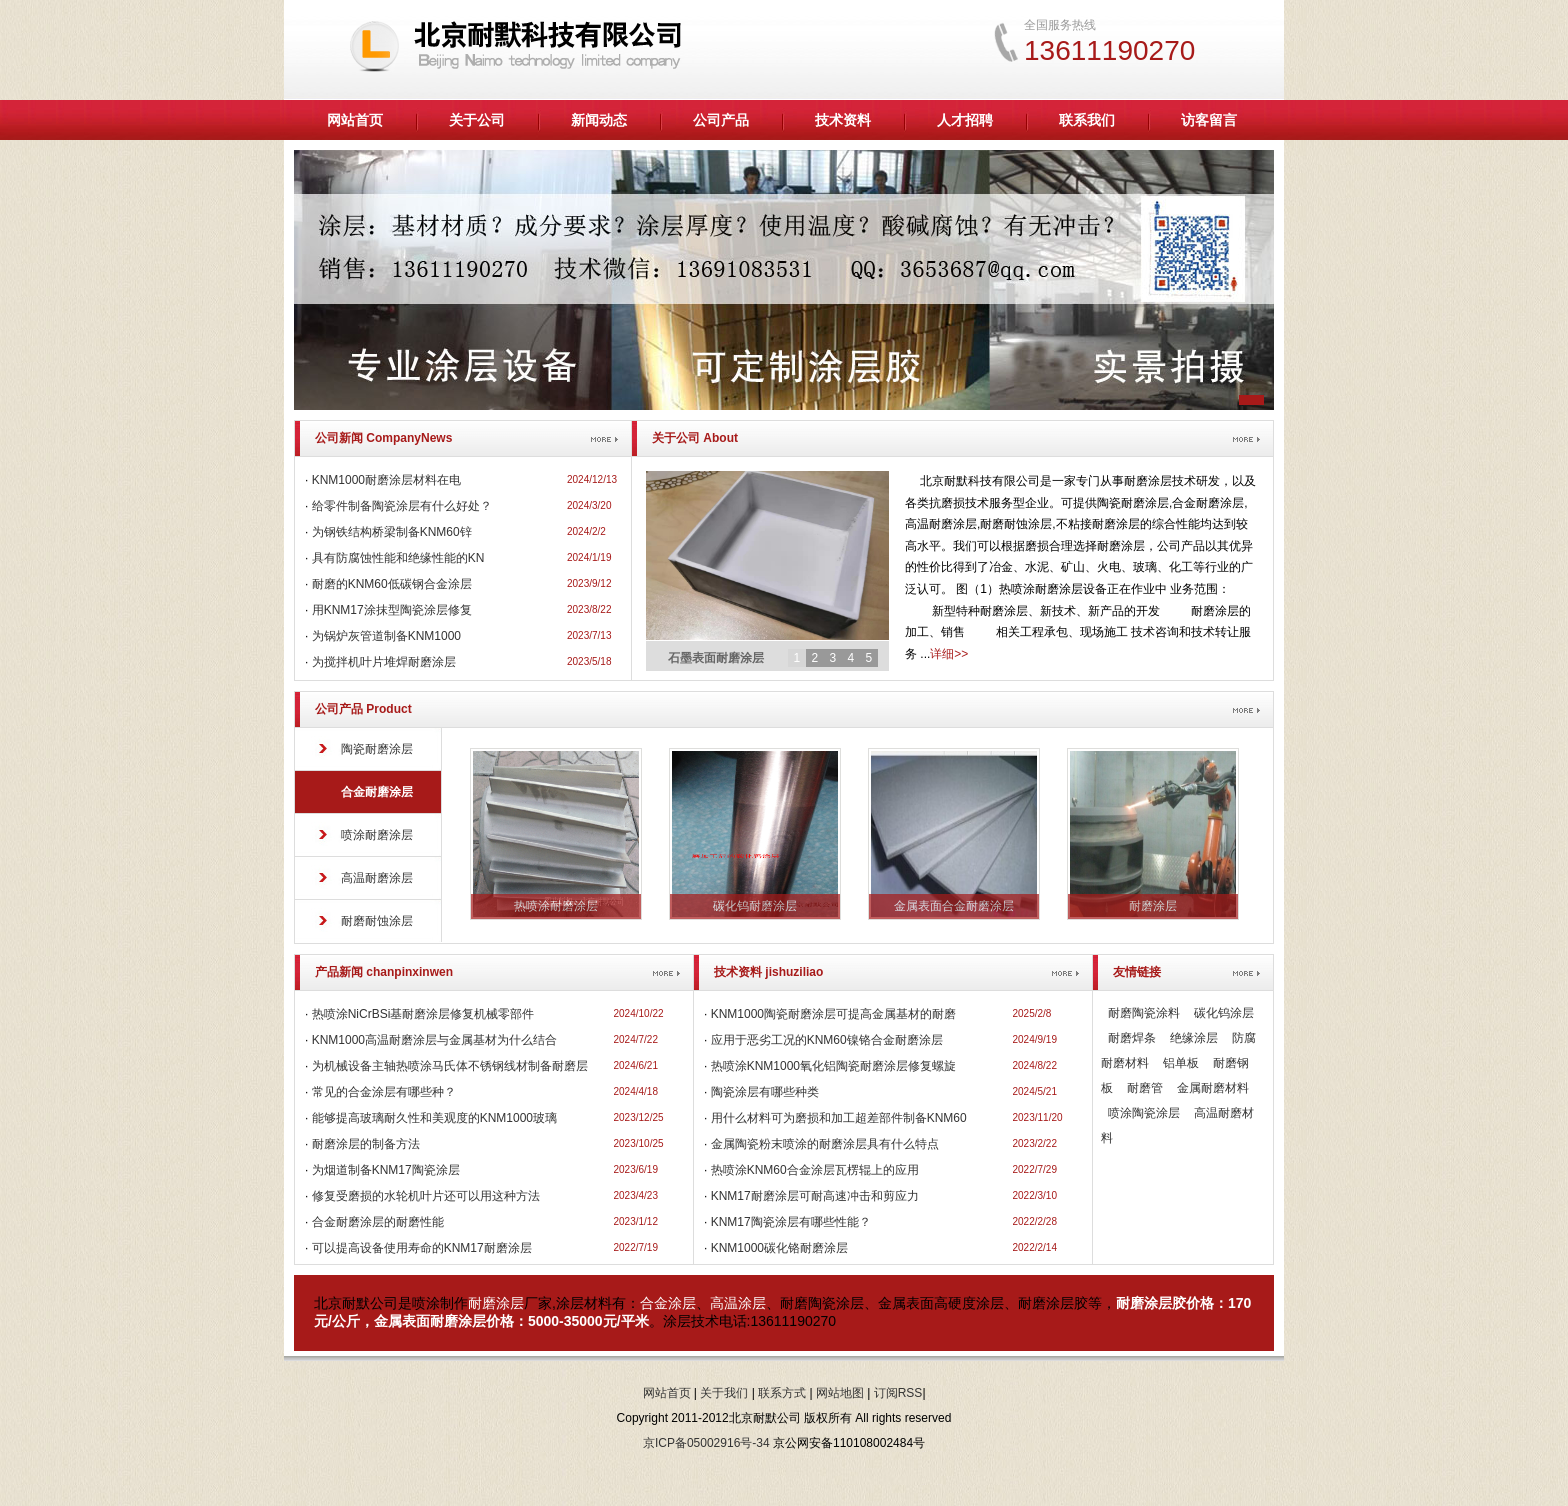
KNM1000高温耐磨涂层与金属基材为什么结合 (434, 1040)
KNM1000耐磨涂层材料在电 (386, 480)
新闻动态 (599, 120)
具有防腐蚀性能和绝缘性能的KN (398, 558)
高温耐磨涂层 (377, 878)
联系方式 (782, 1393)
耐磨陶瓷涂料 (1144, 1013)
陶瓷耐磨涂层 (377, 749)
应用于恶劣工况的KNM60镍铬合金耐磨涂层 (827, 1040)
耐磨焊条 (1132, 1038)
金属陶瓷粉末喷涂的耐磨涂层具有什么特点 (825, 1144)
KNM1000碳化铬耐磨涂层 (779, 1248)
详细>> (949, 654)
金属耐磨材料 (1213, 1088)
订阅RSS (898, 1393)
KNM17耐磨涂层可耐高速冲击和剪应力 (815, 1196)
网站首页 (355, 120)
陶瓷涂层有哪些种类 (765, 1092)
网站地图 (840, 1393)
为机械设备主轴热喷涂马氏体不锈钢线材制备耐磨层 (450, 1066)
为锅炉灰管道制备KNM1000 (386, 636)
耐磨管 (1145, 1088)
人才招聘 (965, 120)
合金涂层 (668, 1303)
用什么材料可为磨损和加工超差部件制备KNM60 (839, 1118)
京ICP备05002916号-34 (706, 1443)
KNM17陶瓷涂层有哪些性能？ (791, 1222)
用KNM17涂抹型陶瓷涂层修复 (392, 610)
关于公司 (477, 120)
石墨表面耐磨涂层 (716, 658)
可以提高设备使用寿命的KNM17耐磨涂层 (422, 1248)
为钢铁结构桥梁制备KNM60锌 (392, 532)
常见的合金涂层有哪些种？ (384, 1092)
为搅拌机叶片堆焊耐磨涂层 (384, 662)
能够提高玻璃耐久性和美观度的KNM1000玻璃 (434, 1118)
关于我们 (724, 1393)
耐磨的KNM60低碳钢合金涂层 (392, 584)
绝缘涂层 (1194, 1038)
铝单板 (1181, 1063)
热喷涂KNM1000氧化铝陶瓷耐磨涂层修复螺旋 (833, 1066)
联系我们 (1087, 120)
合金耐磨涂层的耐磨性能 (378, 1222)
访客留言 (1209, 120)
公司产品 (721, 120)
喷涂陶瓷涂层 (1144, 1113)
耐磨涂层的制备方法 (366, 1144)
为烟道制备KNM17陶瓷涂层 (386, 1170)
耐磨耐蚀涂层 (377, 921)
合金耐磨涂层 (377, 792)
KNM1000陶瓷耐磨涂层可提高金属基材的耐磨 (833, 1014)
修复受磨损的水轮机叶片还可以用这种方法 (426, 1196)
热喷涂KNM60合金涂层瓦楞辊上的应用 (815, 1170)
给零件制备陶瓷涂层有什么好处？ (402, 506)
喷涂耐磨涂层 (377, 835)
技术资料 (843, 120)
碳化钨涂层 (1224, 1013)
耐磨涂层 (496, 1303)
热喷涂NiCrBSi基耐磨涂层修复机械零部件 (423, 1014)
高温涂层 (738, 1303)
